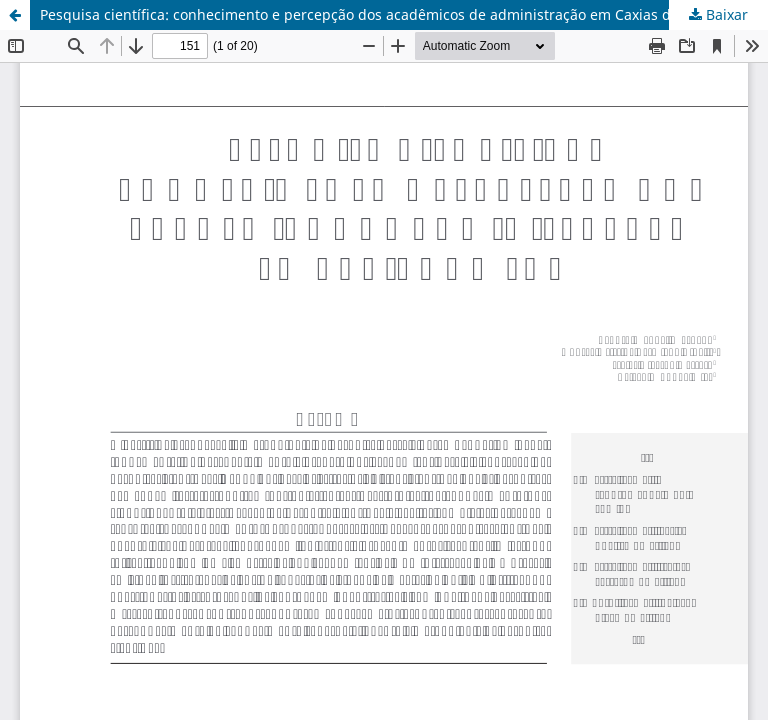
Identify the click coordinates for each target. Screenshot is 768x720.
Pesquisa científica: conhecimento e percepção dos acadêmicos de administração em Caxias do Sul (372, 14)
